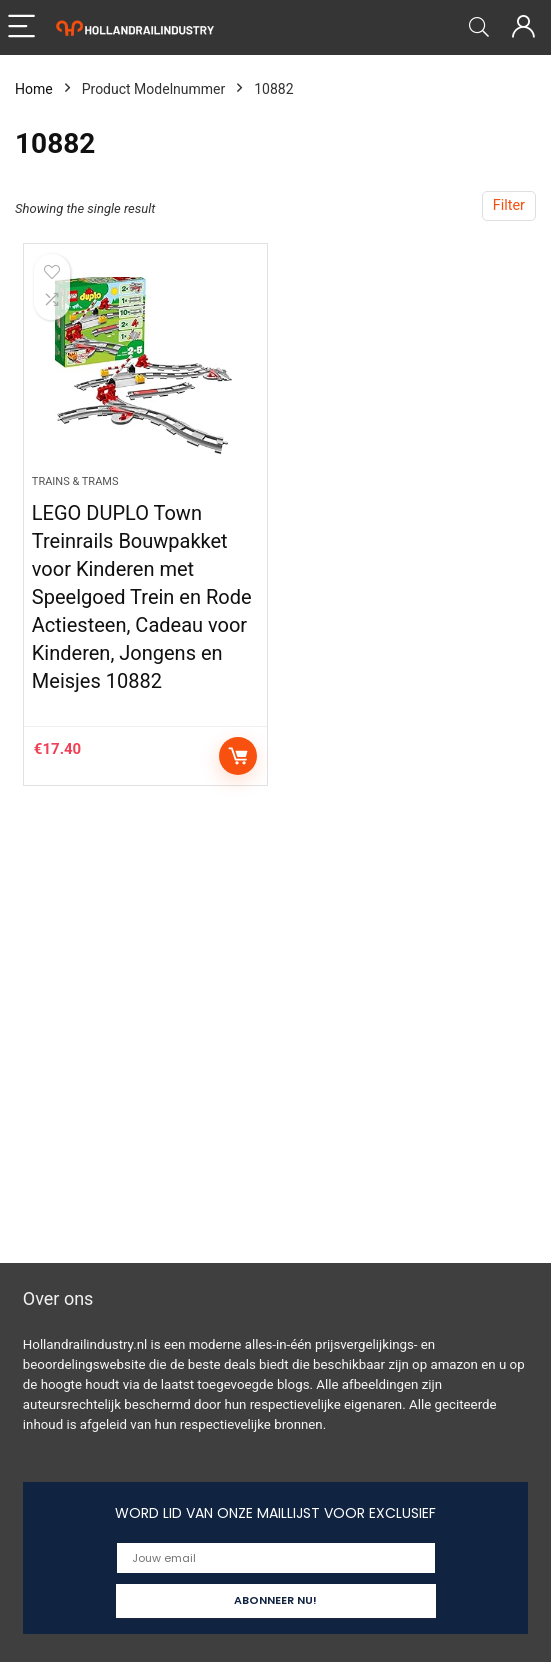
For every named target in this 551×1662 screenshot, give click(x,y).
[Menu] (24, 27)
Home (34, 89)
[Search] (479, 27)
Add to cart (238, 756)
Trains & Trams (75, 481)
